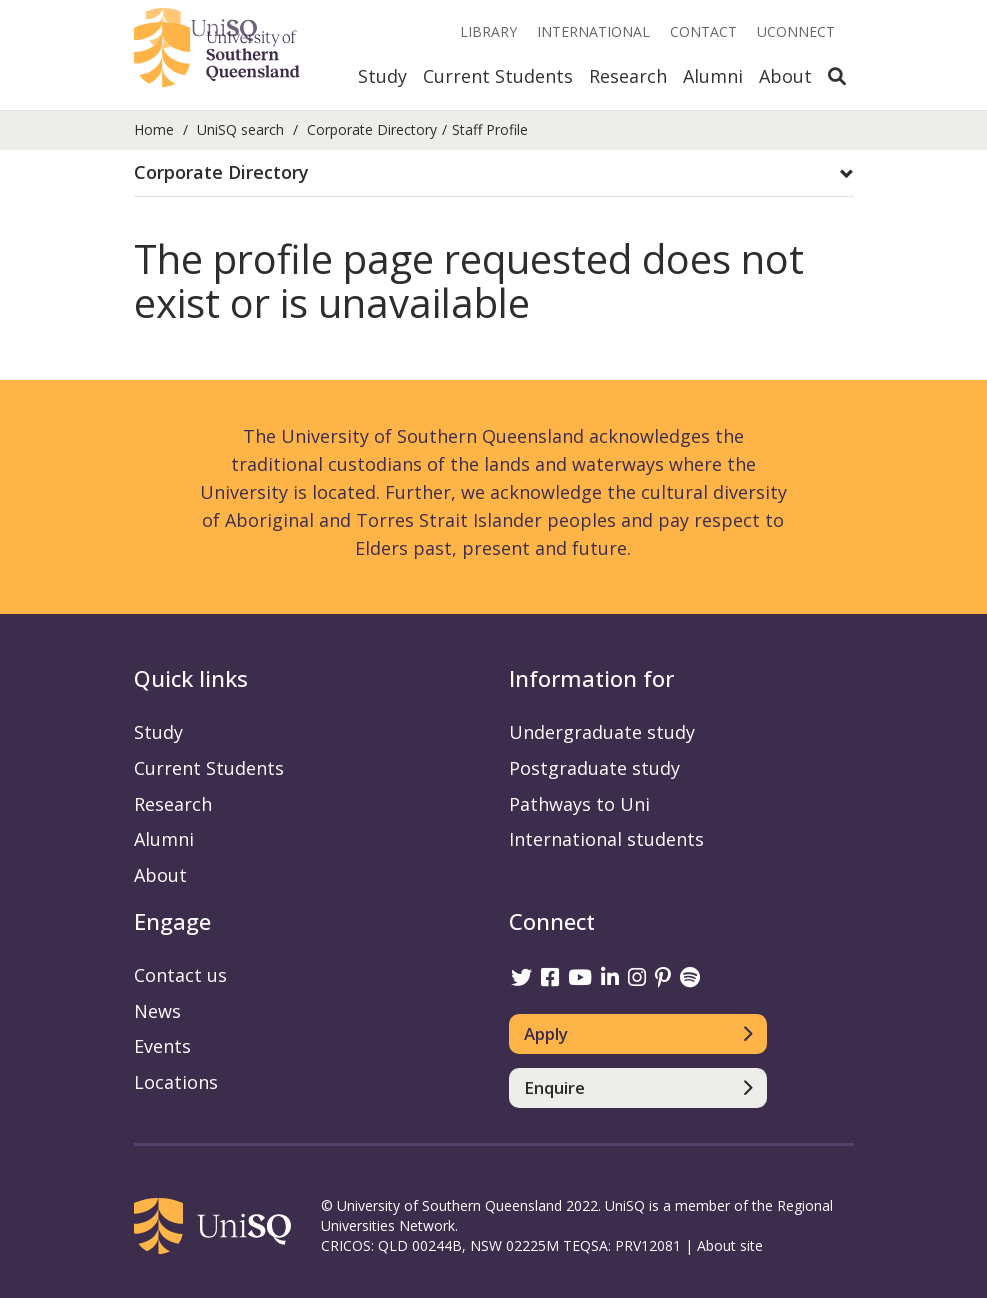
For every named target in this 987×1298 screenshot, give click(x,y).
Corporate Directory (372, 129)
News (157, 1011)
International (593, 31)
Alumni (713, 76)
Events (162, 1046)
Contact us (180, 975)
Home (154, 129)
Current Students (498, 76)
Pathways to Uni (579, 804)
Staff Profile (490, 129)
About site (730, 1245)
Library (488, 31)
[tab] (494, 173)
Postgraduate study (594, 768)
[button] (494, 173)
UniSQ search (240, 129)
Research (628, 76)
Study (382, 76)
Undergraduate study (602, 732)
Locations (176, 1082)
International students (606, 839)
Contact (703, 31)
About (785, 76)
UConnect (796, 31)
